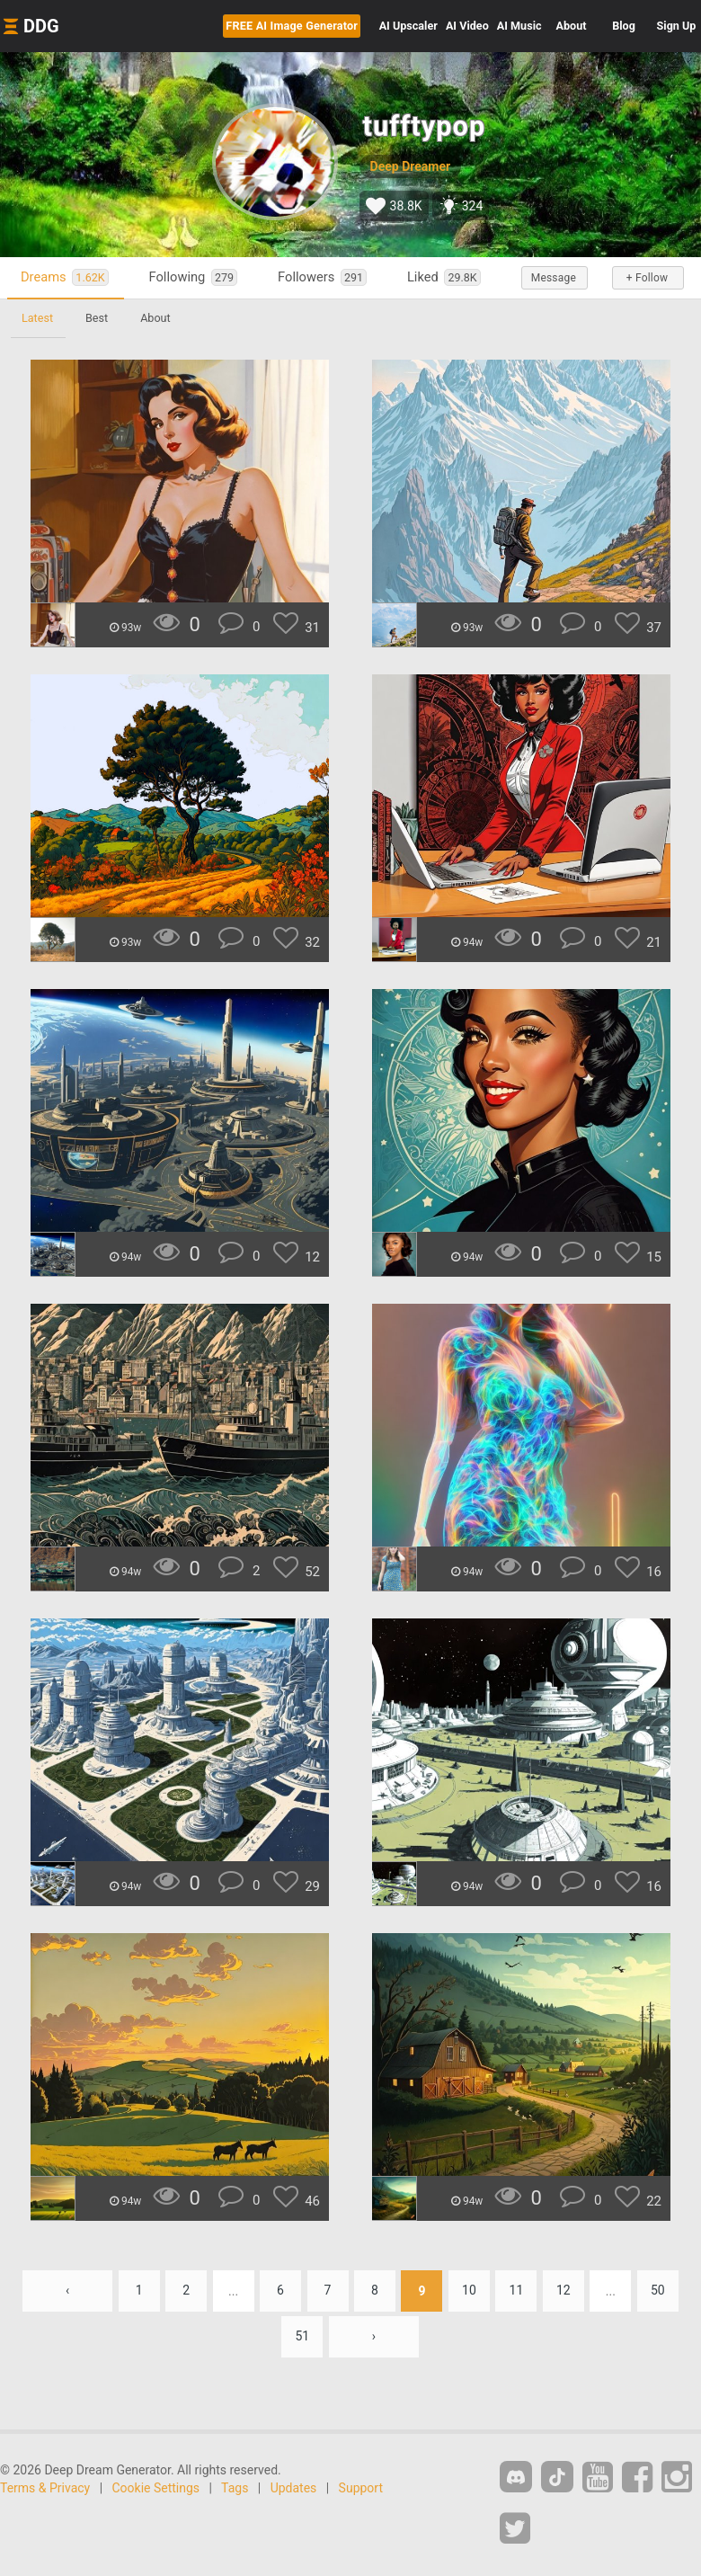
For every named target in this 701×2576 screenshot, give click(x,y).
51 (302, 2337)
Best (96, 318)
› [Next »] (374, 2337)
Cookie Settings (156, 2488)
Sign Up (677, 25)
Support (361, 2488)
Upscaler (408, 25)
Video (467, 25)
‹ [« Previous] (67, 2291)
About (571, 25)
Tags (234, 2488)
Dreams (65, 277)
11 (517, 2291)
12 (563, 2291)
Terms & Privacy (45, 2488)
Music (519, 25)
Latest (37, 318)
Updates (294, 2488)
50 (658, 2291)
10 (469, 2291)
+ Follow (647, 278)
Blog (623, 25)
